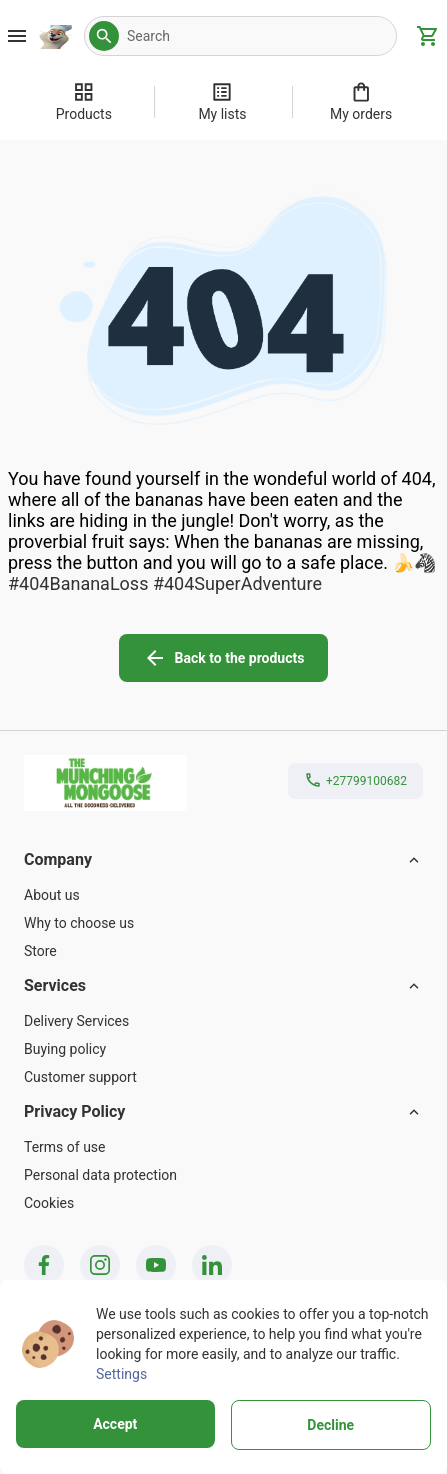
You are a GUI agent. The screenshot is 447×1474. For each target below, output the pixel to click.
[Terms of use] (223, 1147)
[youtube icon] (156, 1265)
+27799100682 (366, 781)
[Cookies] (223, 1203)
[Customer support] (223, 1077)
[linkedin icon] (212, 1265)
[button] (104, 36)
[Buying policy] (223, 1049)
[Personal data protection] (223, 1175)
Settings (121, 1374)
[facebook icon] (44, 1265)
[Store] (223, 951)
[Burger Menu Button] (17, 36)
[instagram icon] (100, 1265)
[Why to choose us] (223, 923)
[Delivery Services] (223, 1021)
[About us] (223, 895)
